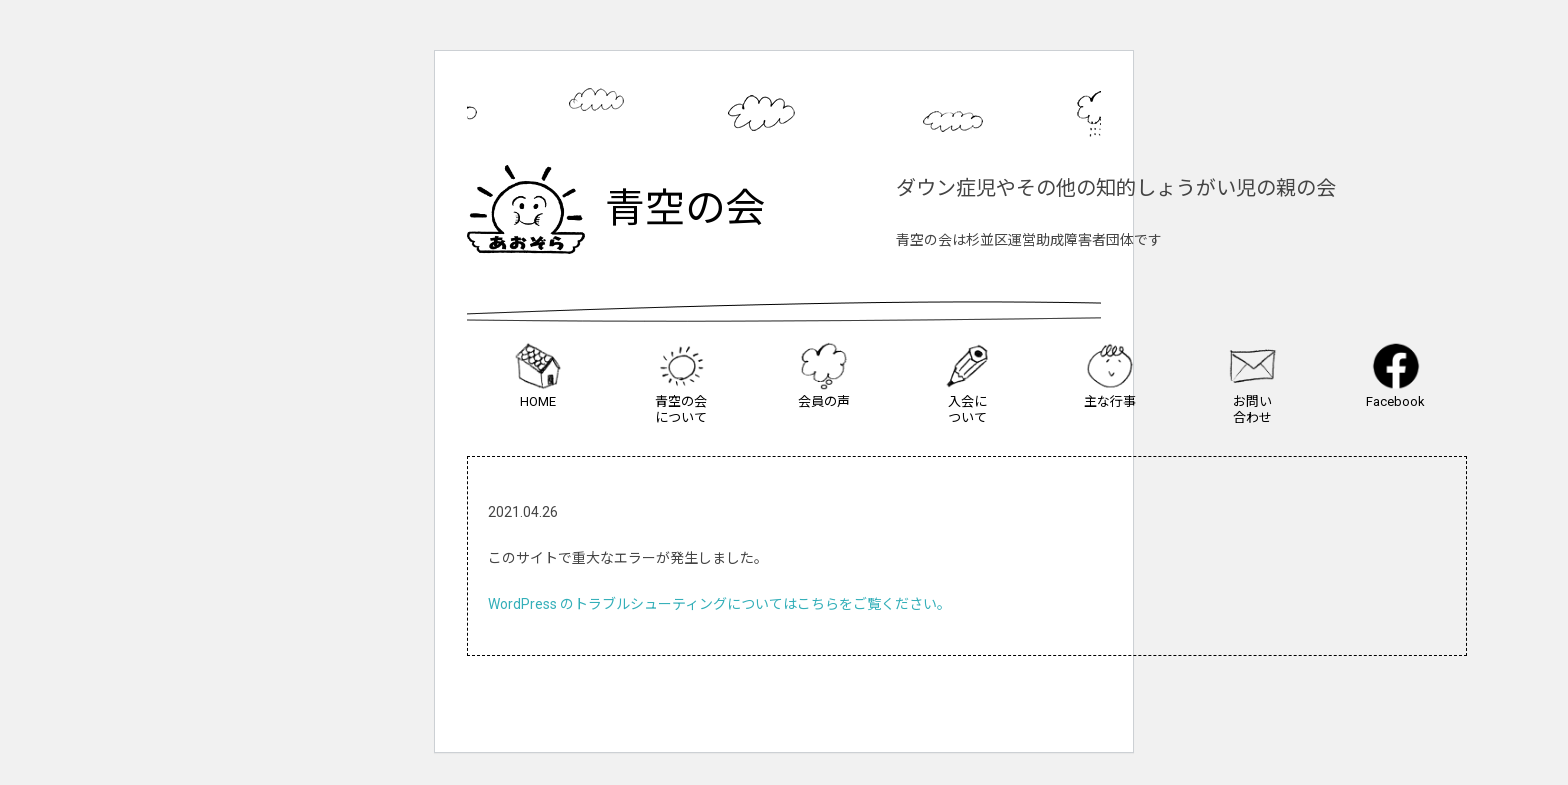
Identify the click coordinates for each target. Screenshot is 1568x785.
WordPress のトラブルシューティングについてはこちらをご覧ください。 (719, 604)
